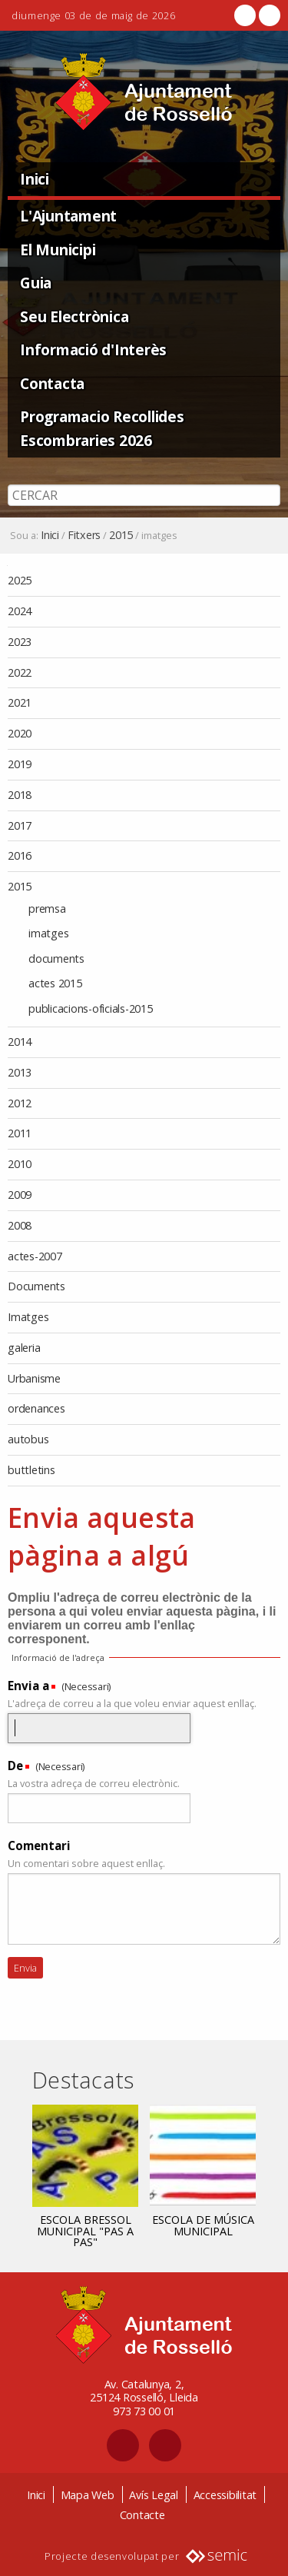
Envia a (28, 1685)
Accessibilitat (225, 2495)
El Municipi (57, 249)
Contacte (142, 2515)
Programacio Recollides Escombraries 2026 (102, 428)
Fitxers (84, 535)
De (15, 1765)
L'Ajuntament (68, 215)
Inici (34, 178)
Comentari (39, 1845)
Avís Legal (153, 2495)
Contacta (52, 383)
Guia (35, 282)
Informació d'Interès (93, 349)
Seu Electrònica (74, 316)
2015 (121, 535)
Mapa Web (87, 2495)
